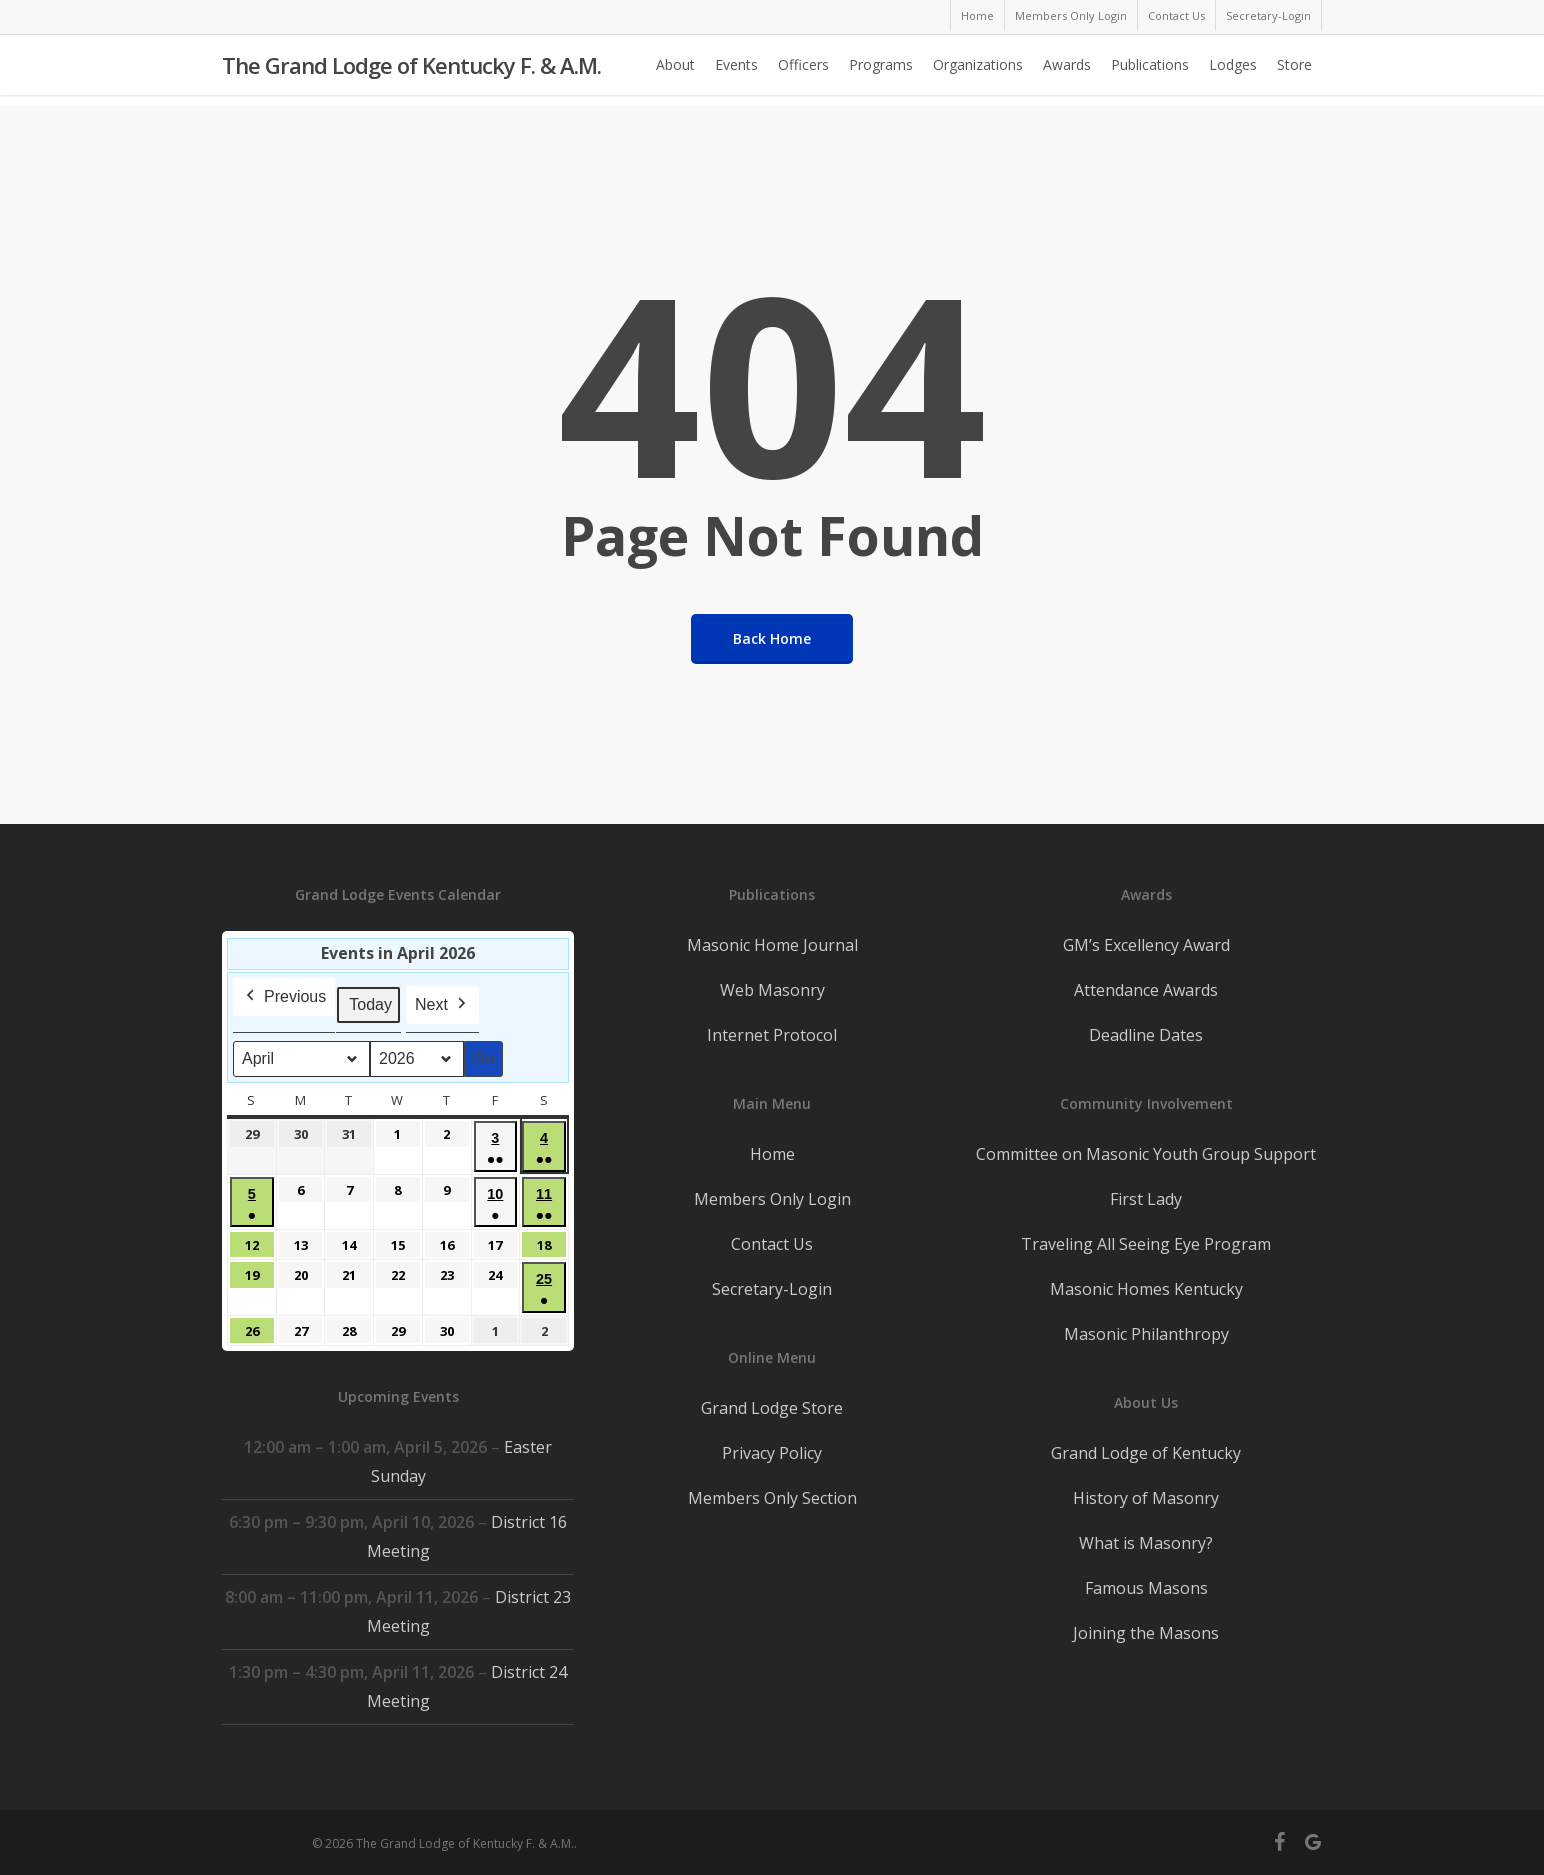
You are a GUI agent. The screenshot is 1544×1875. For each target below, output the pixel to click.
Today (370, 1004)
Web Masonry (772, 990)
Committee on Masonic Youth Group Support (1146, 1154)
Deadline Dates (1146, 1035)
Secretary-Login (772, 1289)
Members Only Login (772, 1199)
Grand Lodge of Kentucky (1146, 1453)
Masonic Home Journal (772, 945)
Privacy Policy (772, 1453)
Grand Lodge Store (772, 1408)
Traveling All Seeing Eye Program (1146, 1244)
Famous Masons (1146, 1588)
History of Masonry (1146, 1498)
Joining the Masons (1146, 1633)
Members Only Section (772, 1498)
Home (772, 1154)
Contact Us (772, 1244)
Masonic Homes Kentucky (1146, 1289)
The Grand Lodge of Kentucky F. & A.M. (411, 71)
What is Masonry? (1146, 1543)
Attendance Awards (1146, 990)
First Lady (1146, 1199)
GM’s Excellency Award (1146, 945)
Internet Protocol (772, 1035)
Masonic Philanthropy (1146, 1334)
